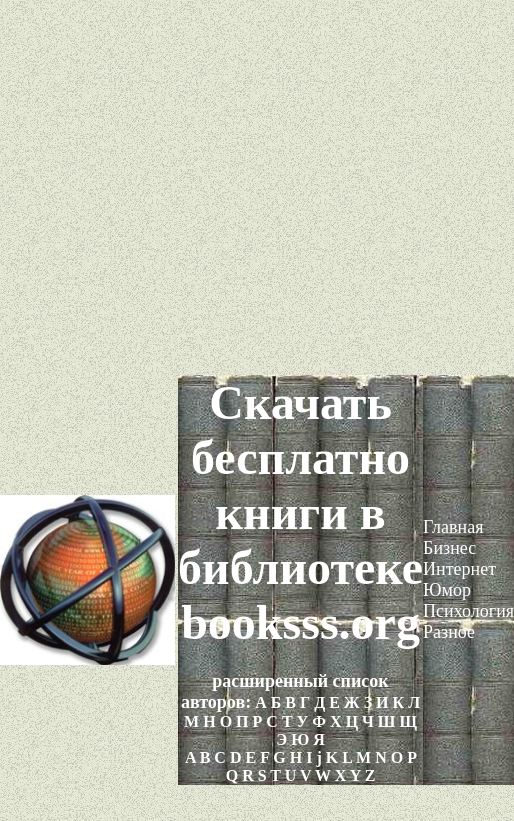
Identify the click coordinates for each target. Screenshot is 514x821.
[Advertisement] (257, 187)
